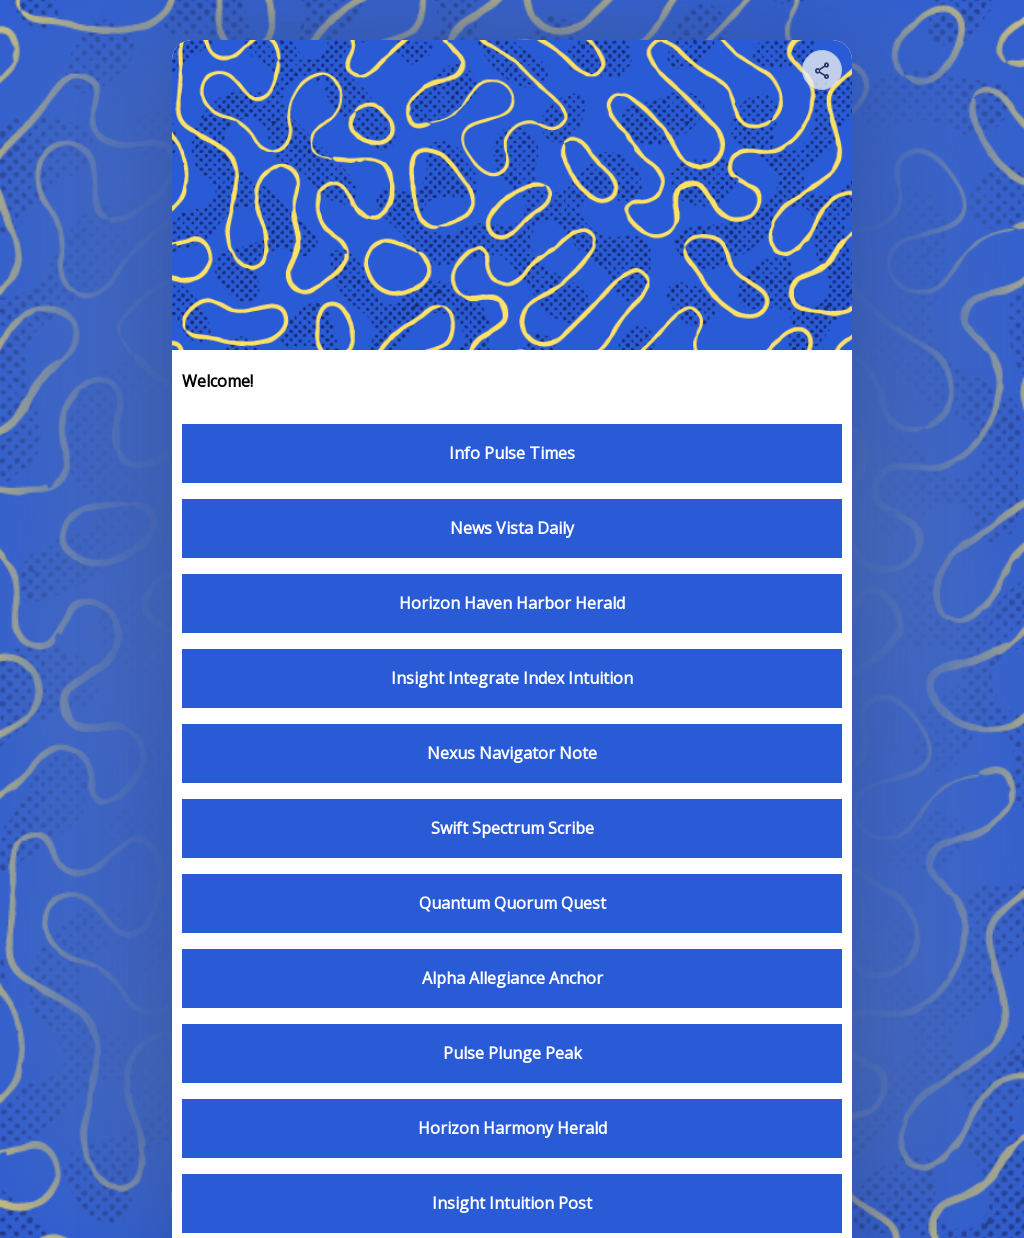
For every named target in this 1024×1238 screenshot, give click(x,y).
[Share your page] (822, 70)
